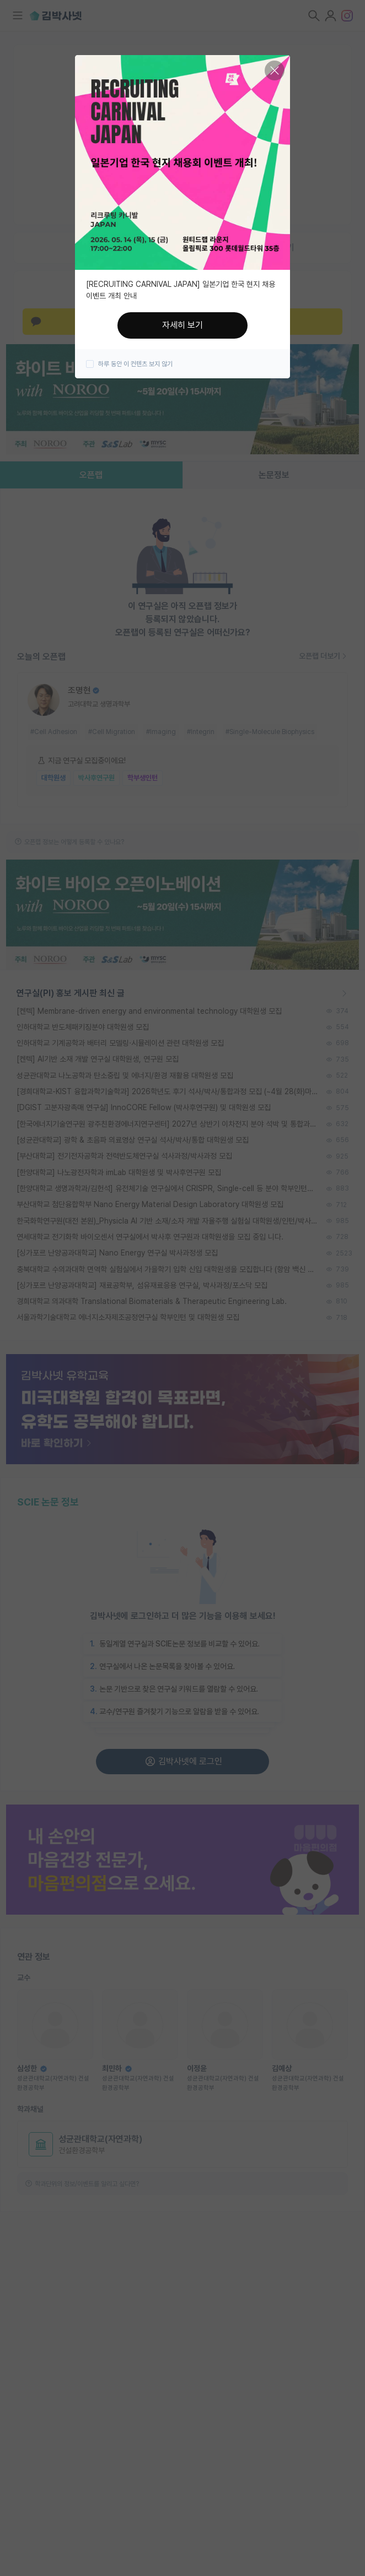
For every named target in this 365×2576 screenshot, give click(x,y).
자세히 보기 (182, 325)
